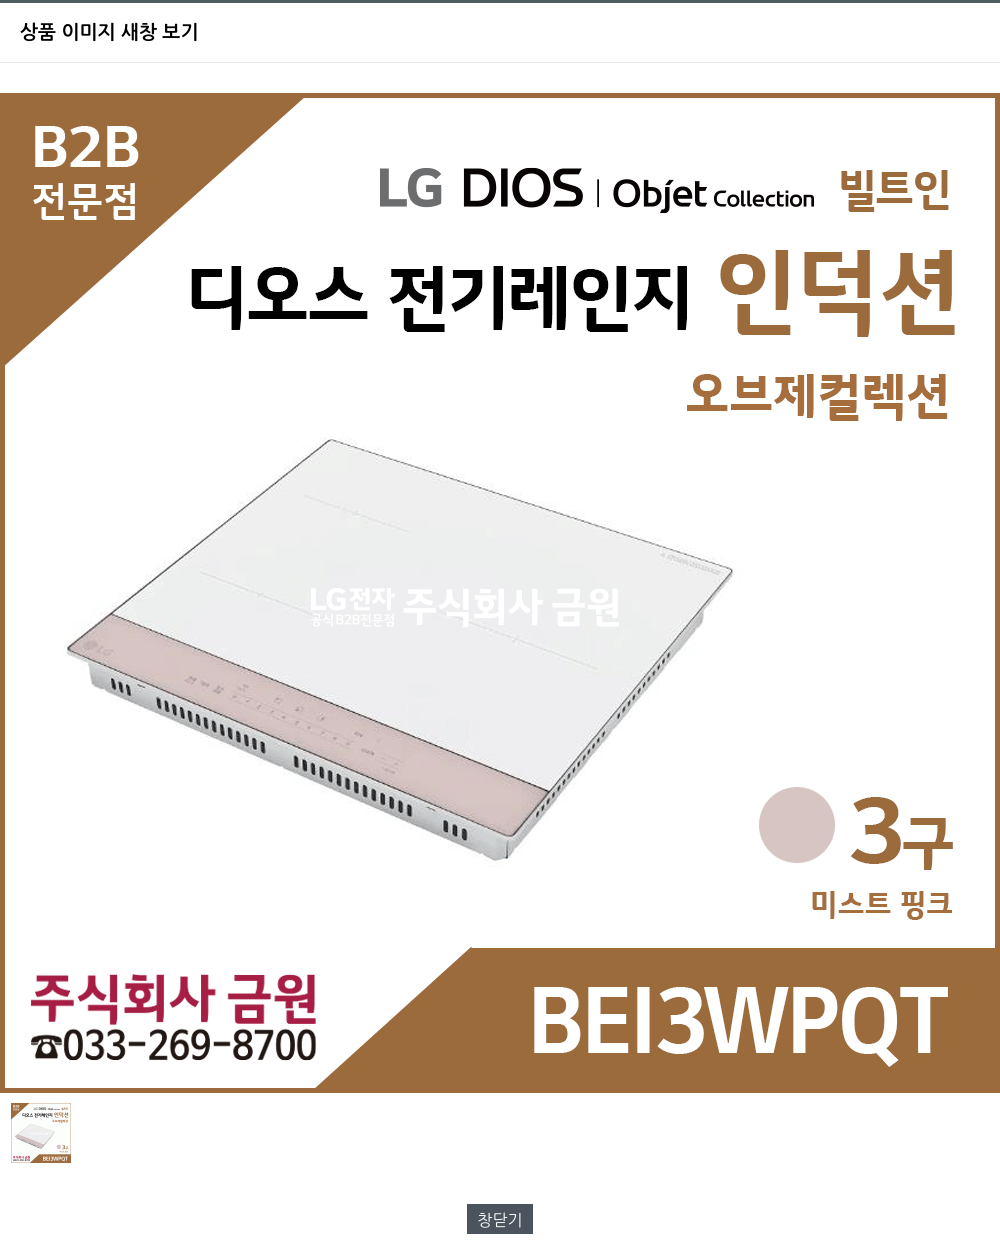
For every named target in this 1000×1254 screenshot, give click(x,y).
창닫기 (499, 1220)
